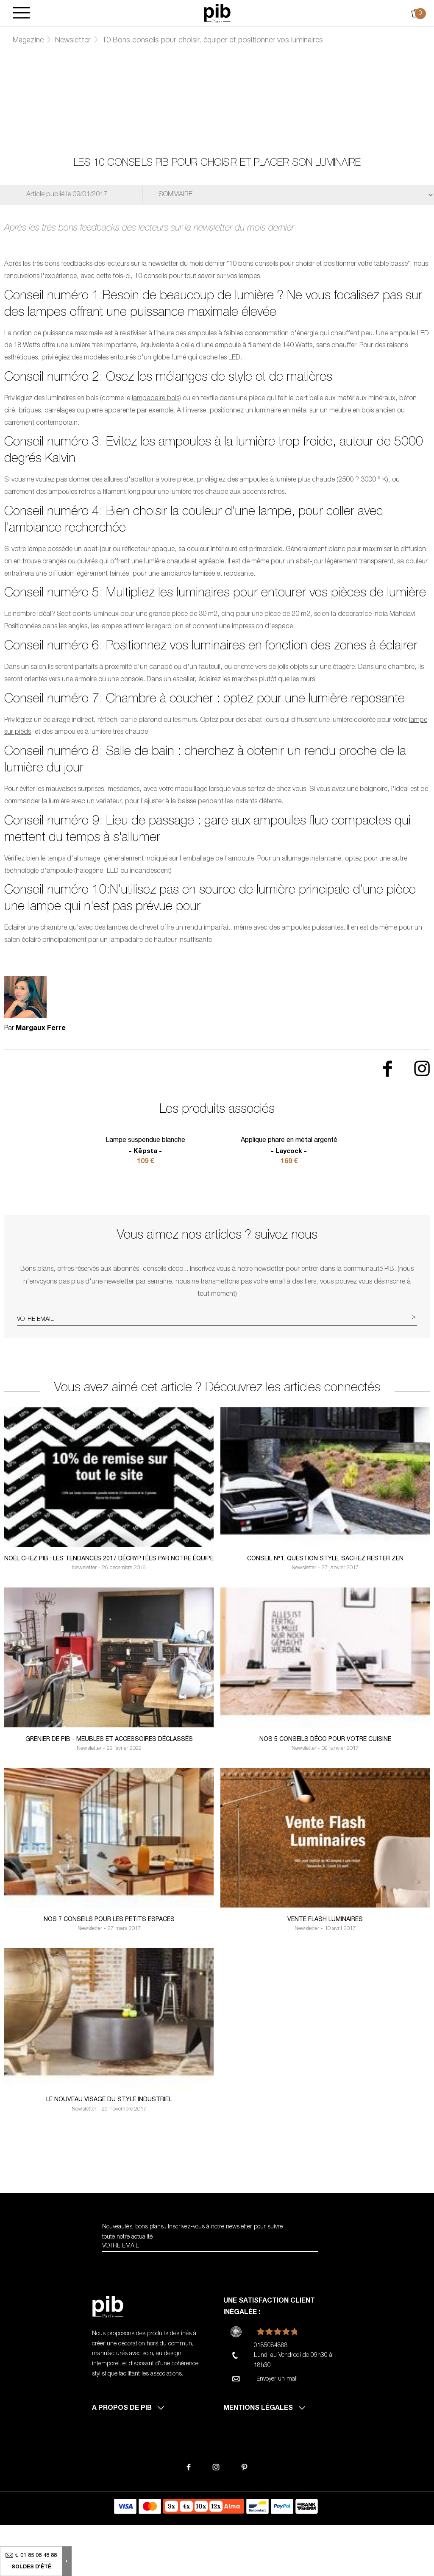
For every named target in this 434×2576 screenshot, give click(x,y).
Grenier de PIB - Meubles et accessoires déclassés (109, 1790)
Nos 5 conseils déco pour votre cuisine (325, 1790)
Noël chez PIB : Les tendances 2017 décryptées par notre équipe (109, 1610)
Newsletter (73, 41)
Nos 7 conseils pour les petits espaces (109, 1971)
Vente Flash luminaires (325, 1971)
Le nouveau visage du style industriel (109, 2151)
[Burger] (21, 13)
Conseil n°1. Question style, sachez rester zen (325, 1610)
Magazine (28, 41)
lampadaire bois (155, 398)
